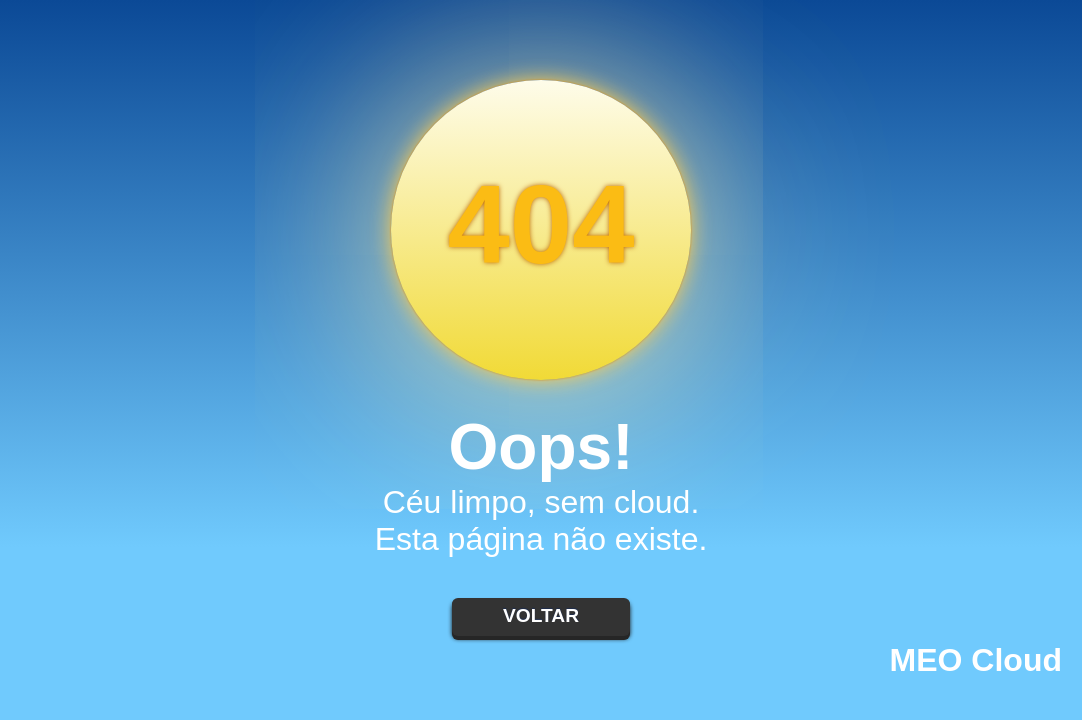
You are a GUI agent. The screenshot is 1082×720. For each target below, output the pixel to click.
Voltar (541, 615)
